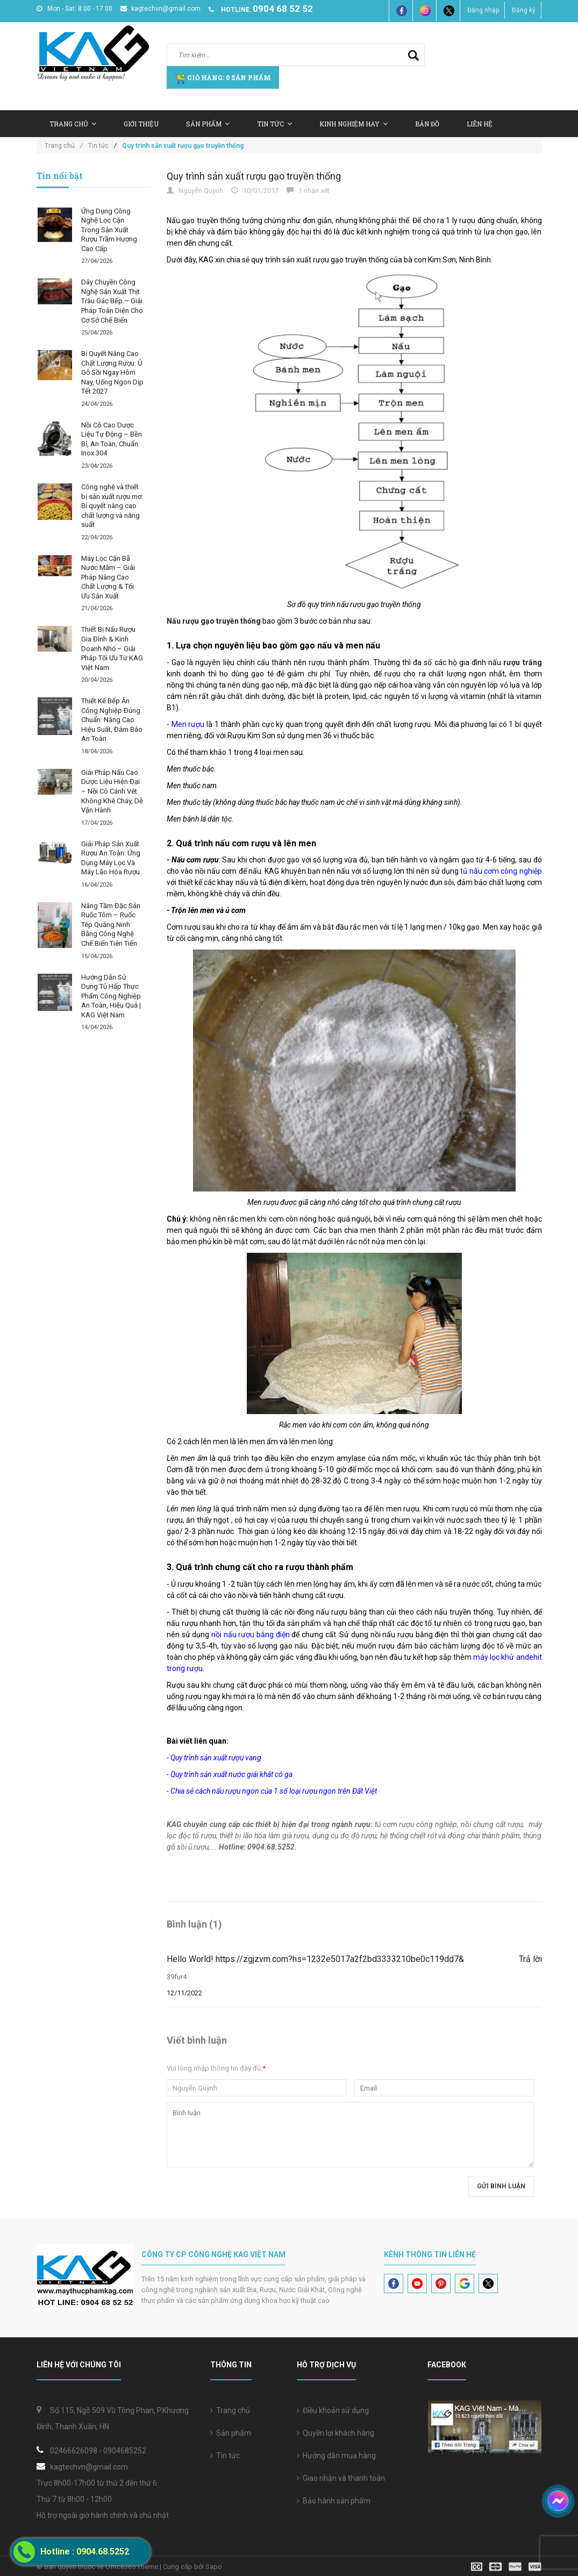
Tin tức (225, 2455)
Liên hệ (480, 123)
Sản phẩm (230, 2433)
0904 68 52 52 (283, 8)
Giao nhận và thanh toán (341, 2478)
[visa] (506, 2566)
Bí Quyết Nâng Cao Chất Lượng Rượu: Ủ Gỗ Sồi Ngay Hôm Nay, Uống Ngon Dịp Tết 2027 (112, 372)
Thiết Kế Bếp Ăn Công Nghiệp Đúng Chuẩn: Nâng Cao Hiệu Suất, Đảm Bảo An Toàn (111, 720)
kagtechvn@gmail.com (160, 8)
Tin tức (274, 123)
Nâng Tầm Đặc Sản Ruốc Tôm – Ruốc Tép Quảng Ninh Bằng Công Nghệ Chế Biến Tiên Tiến (110, 924)
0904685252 (124, 2450)
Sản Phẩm (208, 123)
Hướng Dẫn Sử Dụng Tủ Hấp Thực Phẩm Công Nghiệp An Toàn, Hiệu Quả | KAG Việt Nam (111, 996)
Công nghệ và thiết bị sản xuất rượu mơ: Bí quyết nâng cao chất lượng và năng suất (112, 506)
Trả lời (530, 1959)
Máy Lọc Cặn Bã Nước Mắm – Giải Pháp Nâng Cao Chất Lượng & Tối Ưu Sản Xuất (108, 577)
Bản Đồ (427, 123)
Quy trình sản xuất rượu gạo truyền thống (254, 176)
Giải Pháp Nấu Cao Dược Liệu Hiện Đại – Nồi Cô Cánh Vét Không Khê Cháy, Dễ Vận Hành (112, 791)
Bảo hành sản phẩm (333, 2500)
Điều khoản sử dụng (333, 2410)
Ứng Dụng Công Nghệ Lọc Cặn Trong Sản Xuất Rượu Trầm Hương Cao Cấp (109, 230)
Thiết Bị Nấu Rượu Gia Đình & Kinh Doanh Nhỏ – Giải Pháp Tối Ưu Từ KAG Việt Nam (112, 648)
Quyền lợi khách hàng (335, 2433)
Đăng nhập (483, 10)
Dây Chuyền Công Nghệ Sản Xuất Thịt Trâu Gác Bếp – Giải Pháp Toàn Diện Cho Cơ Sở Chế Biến (112, 301)
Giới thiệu (141, 123)
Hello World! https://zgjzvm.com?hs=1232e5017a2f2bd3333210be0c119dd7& (315, 1959)
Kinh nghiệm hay (353, 123)
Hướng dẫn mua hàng (336, 2455)
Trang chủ (72, 123)
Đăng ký (524, 10)
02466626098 (73, 2450)
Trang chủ (230, 2410)
